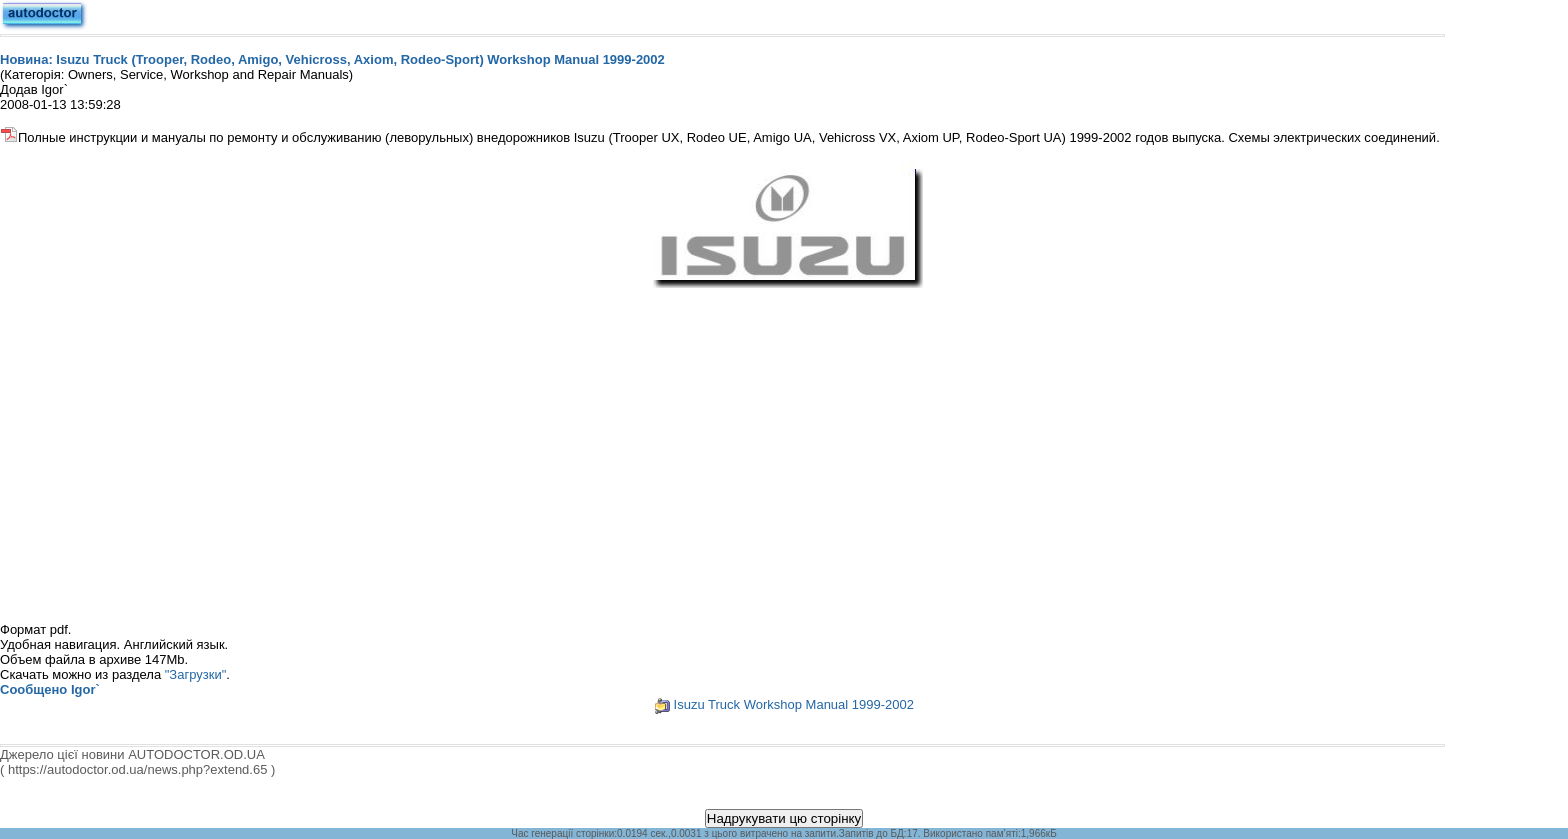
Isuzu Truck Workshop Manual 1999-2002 (794, 704)
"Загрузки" (196, 674)
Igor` (85, 689)
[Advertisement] (784, 442)
